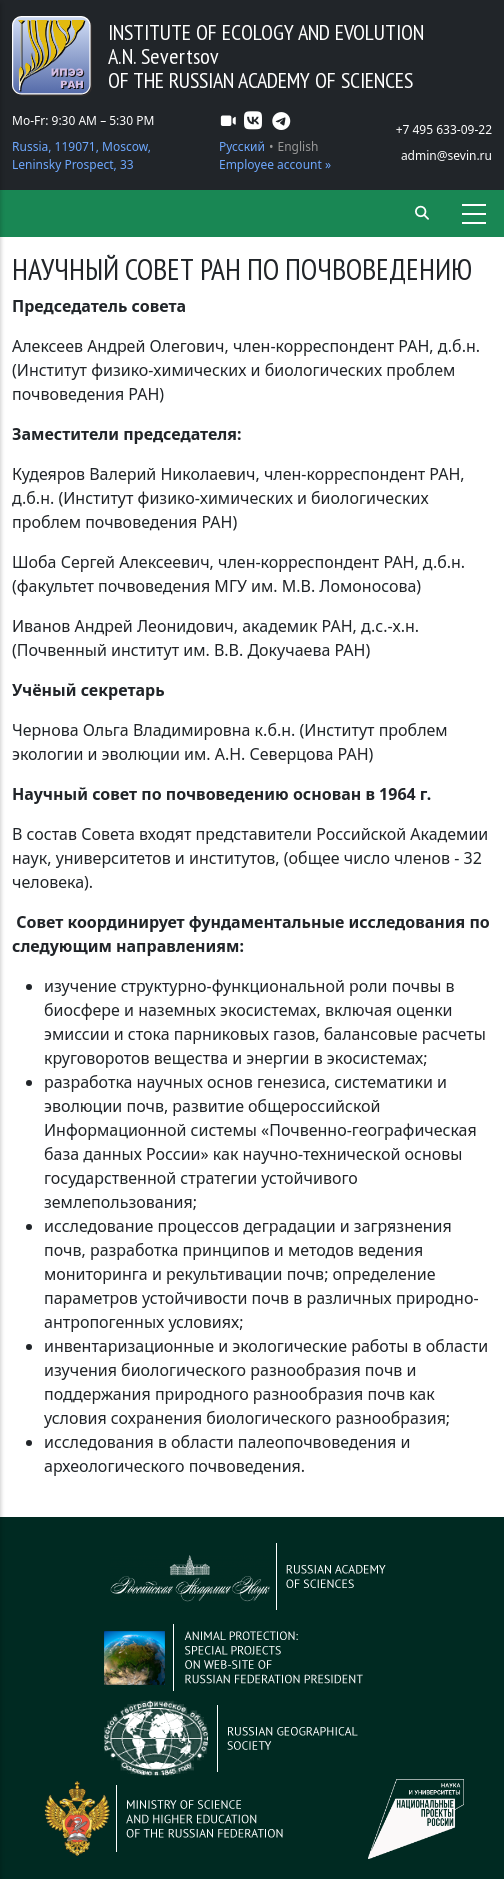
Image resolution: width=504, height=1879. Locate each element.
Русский (242, 146)
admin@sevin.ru (446, 155)
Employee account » (275, 164)
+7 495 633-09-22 (444, 129)
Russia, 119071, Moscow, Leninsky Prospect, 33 (81, 155)
